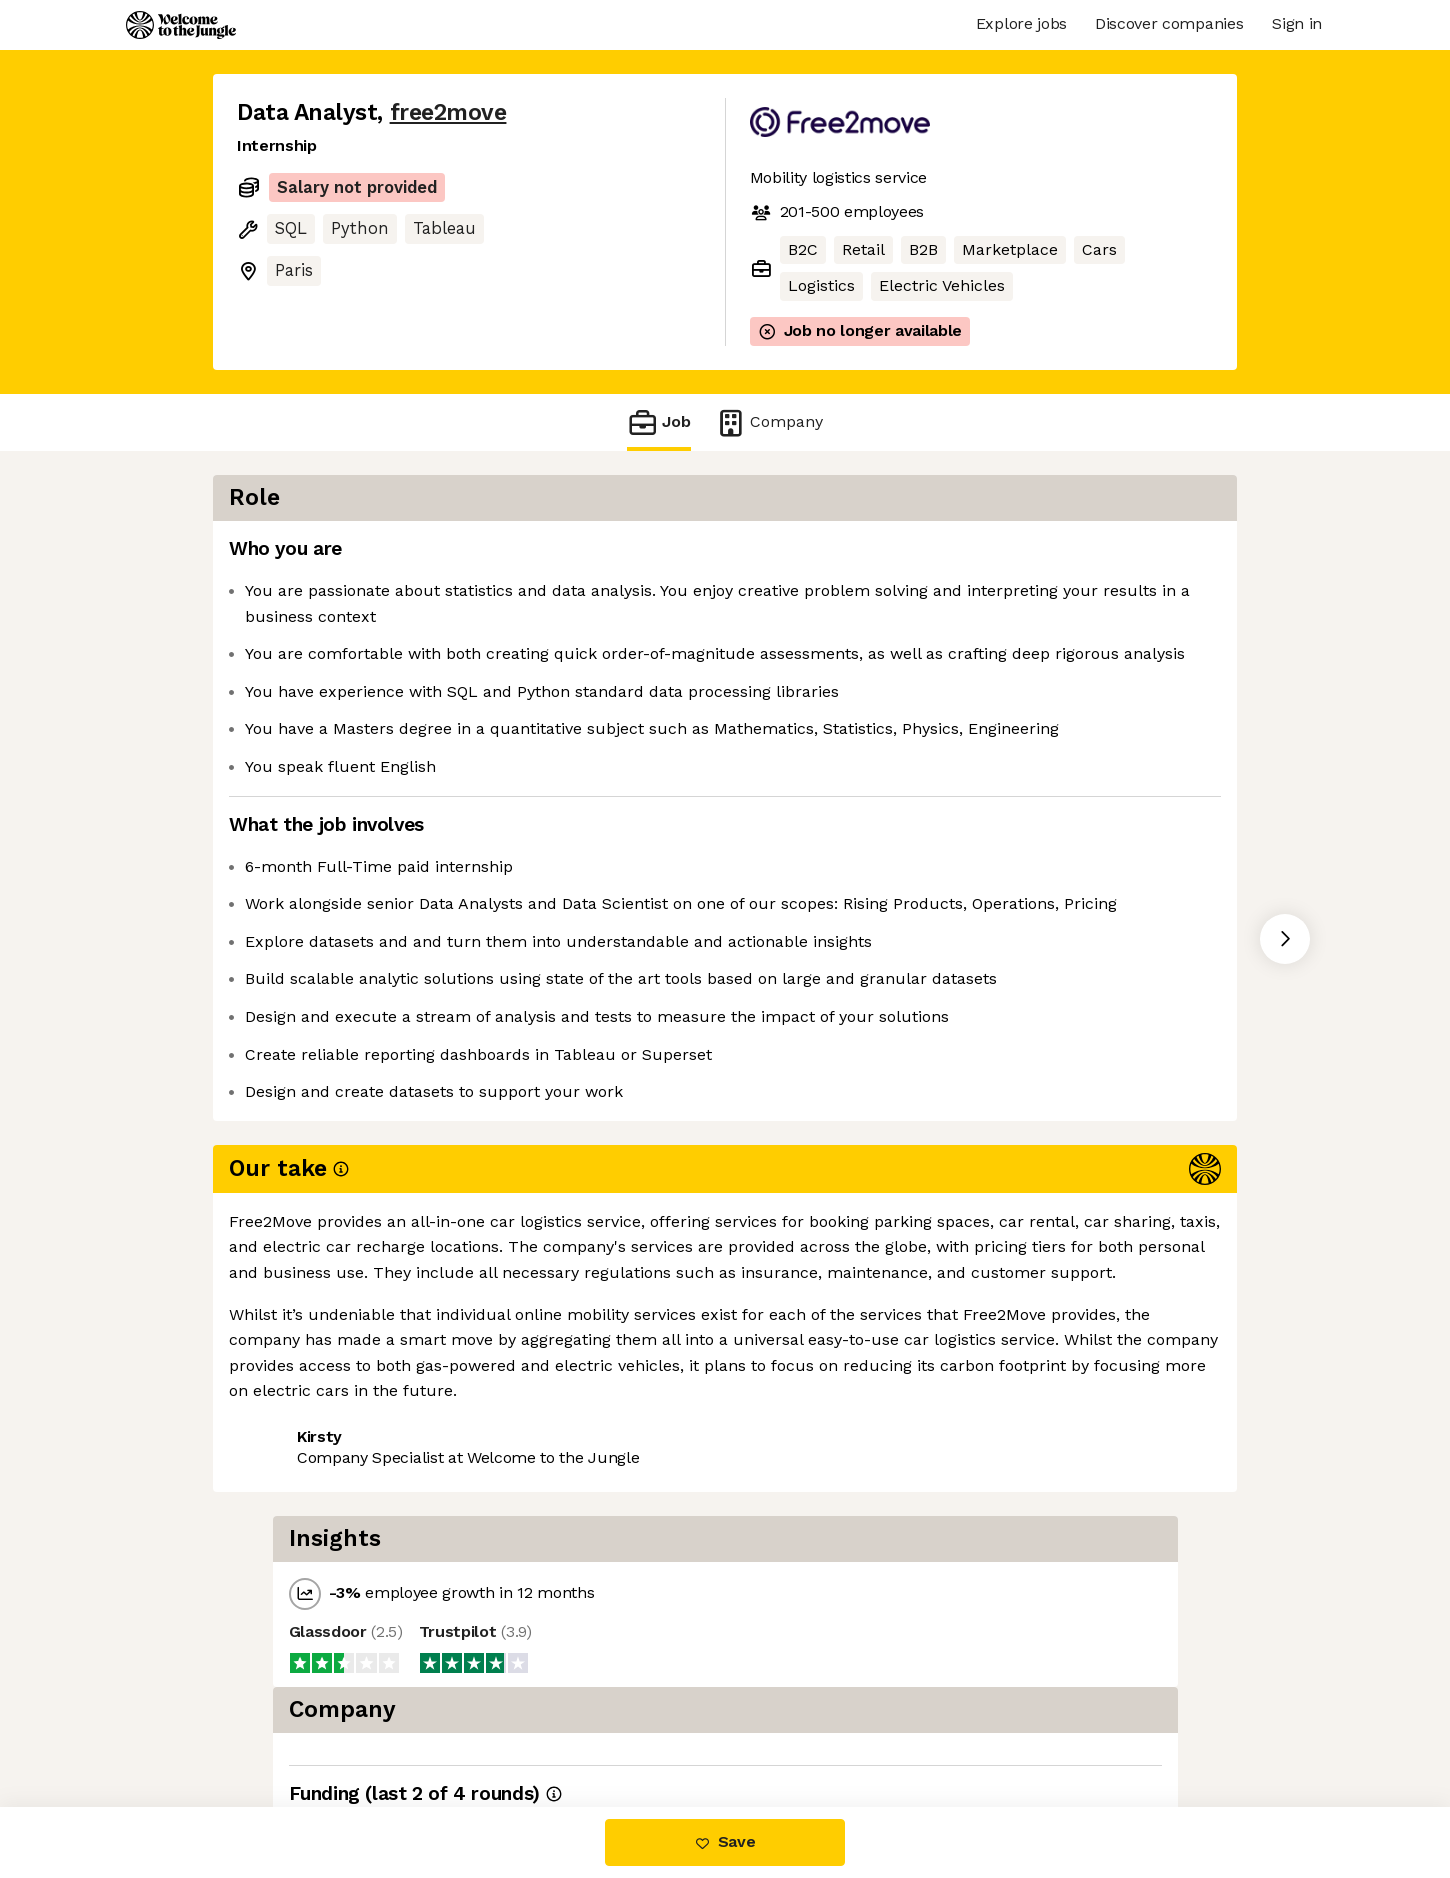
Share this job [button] (292, 1426)
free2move (448, 112)
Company (769, 422)
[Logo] (181, 25)
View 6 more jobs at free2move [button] (498, 1426)
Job (659, 422)
